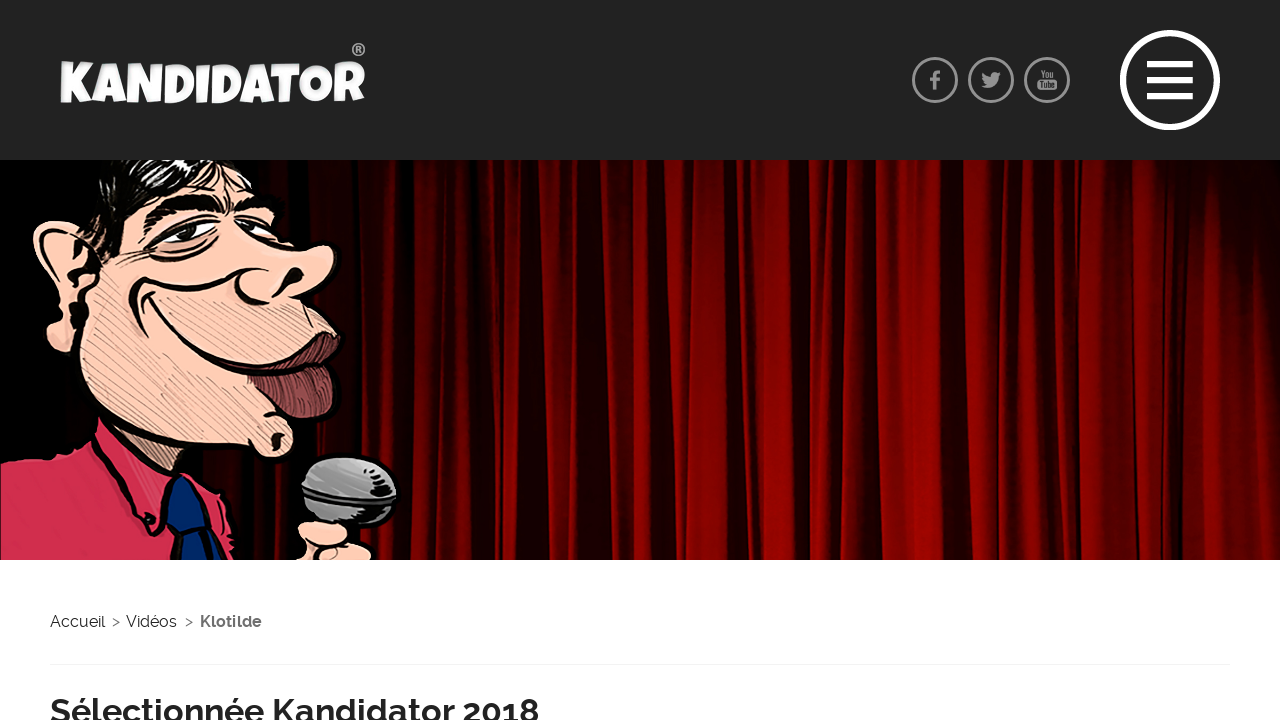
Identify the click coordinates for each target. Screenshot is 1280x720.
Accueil (77, 621)
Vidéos (151, 621)
